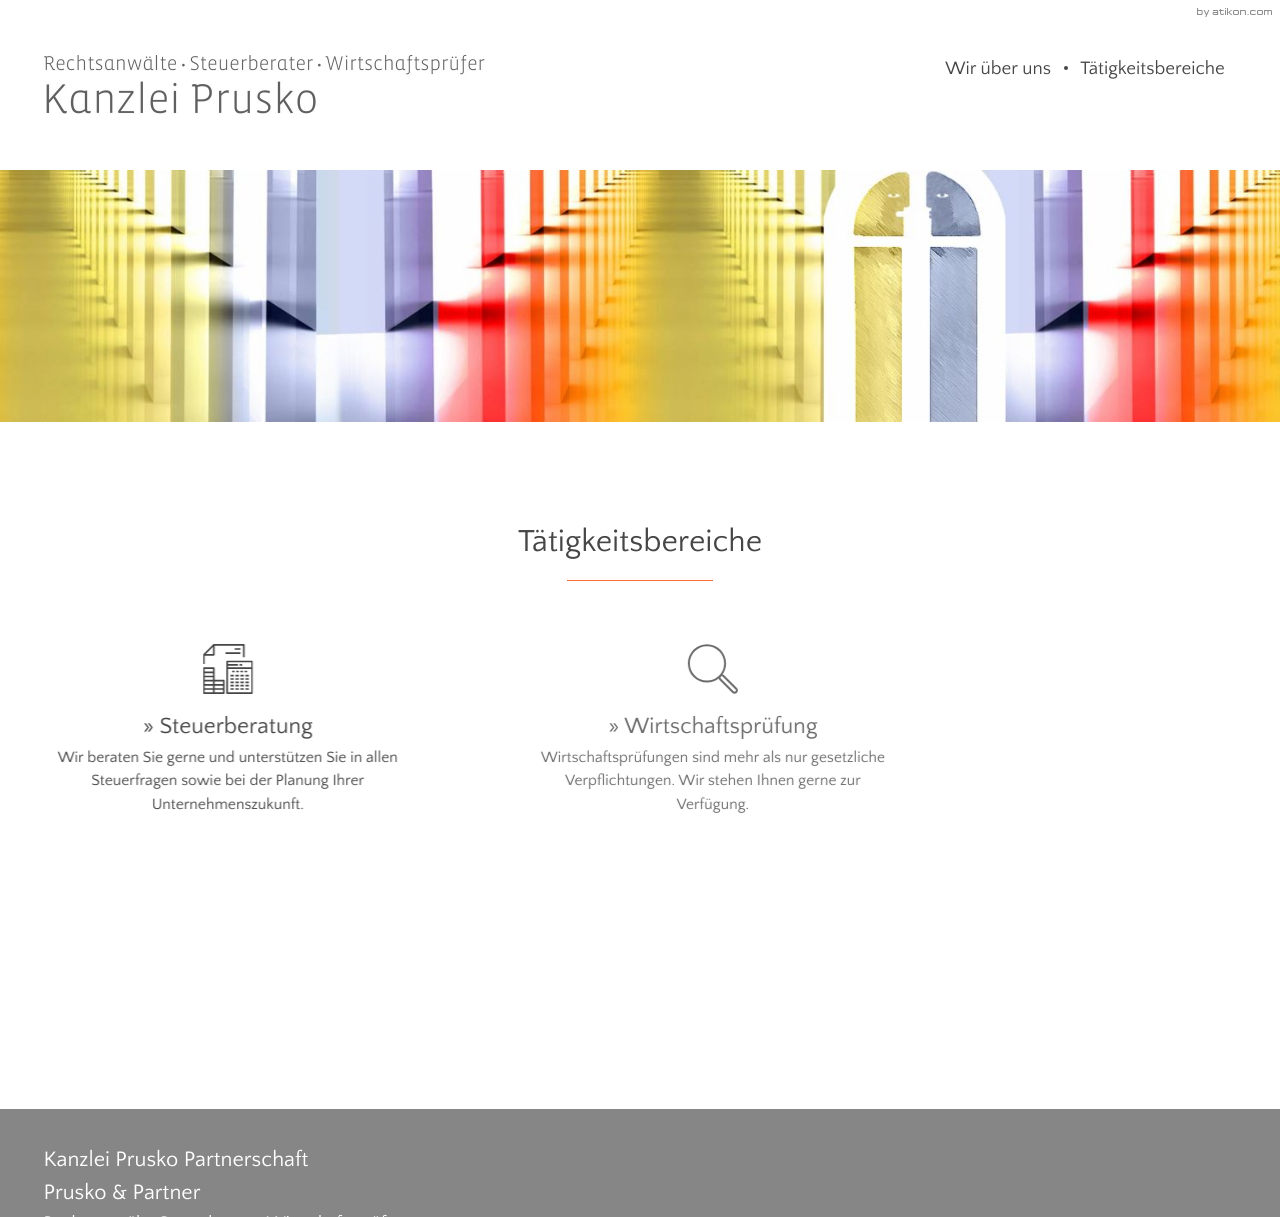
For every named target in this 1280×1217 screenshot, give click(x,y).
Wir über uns (998, 68)
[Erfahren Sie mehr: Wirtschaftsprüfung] (640, 736)
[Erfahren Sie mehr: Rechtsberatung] (1052, 748)
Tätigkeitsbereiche (1152, 68)
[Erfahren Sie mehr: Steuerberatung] (227, 736)
